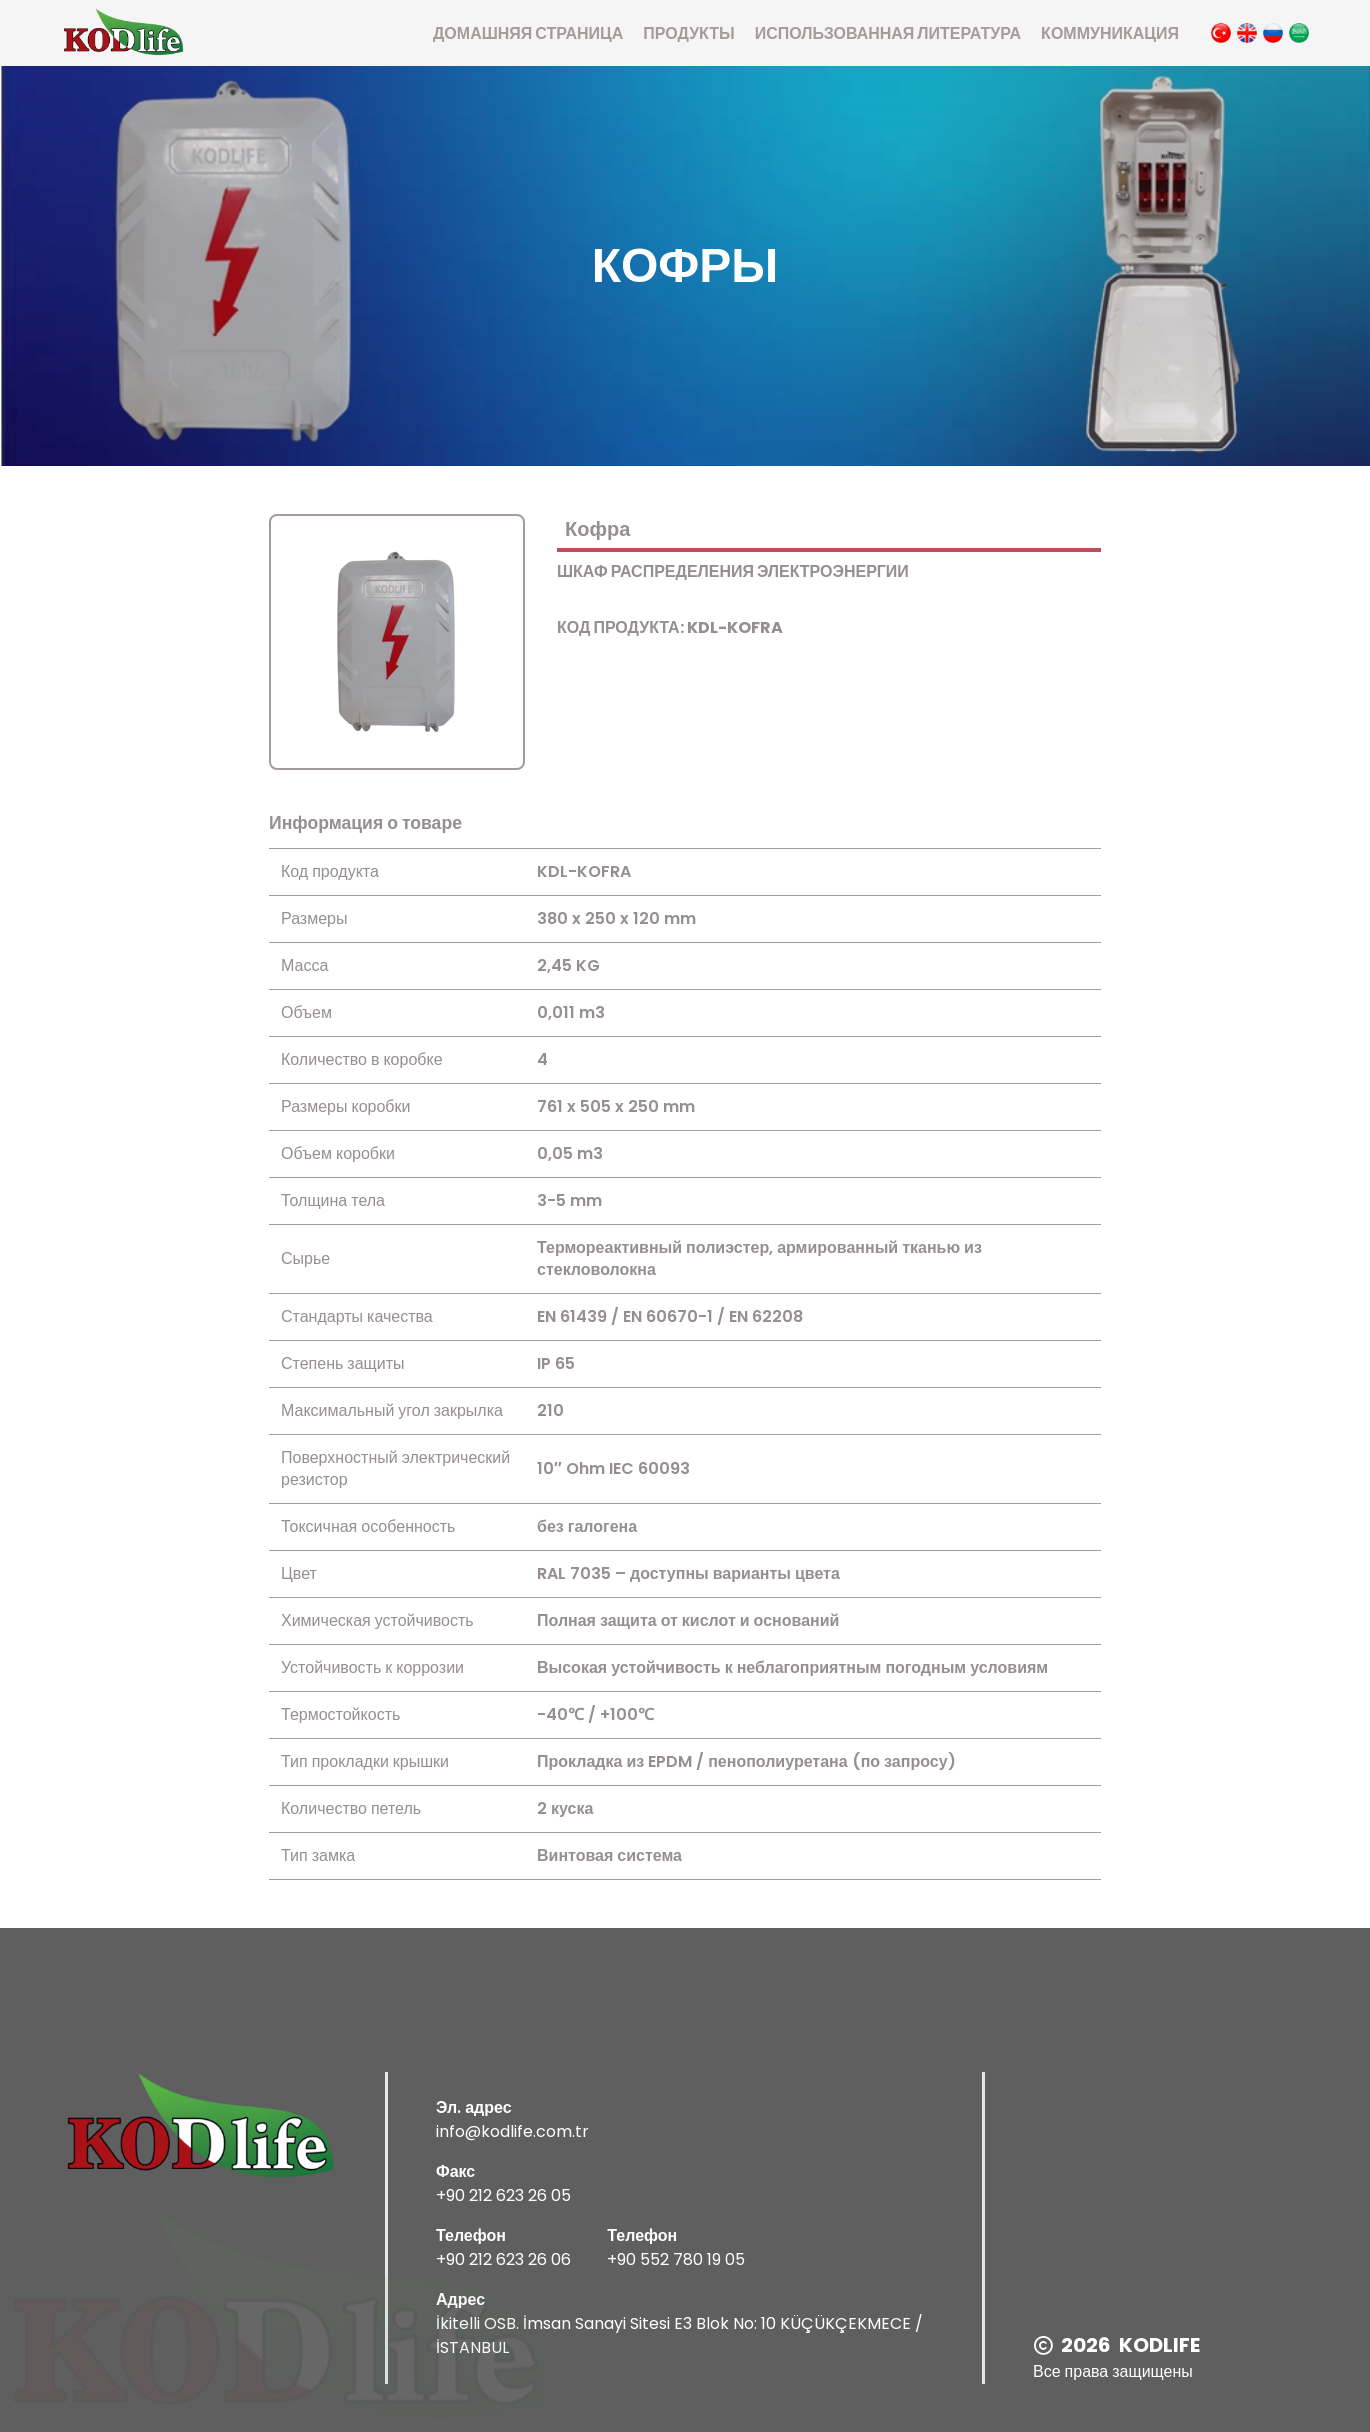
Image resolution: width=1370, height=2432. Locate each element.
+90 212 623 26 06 (503, 2259)
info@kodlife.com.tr (512, 2131)
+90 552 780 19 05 (676, 2259)
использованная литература (888, 33)
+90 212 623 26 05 (503, 2195)
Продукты (688, 33)
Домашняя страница (528, 33)
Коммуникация (1110, 33)
